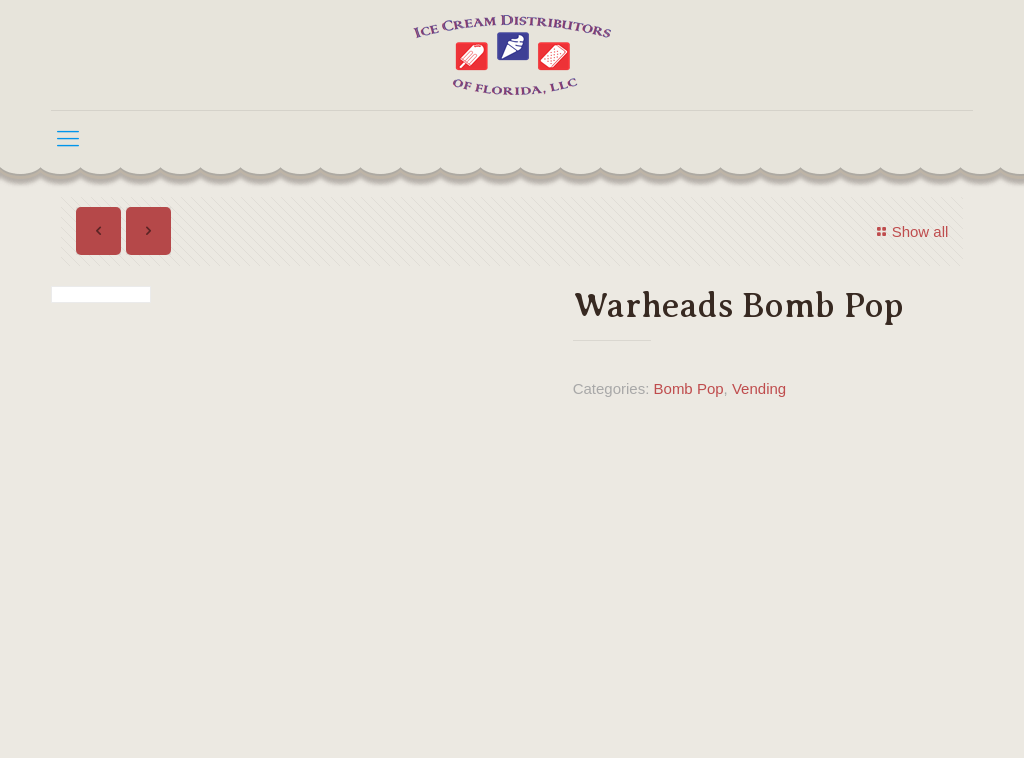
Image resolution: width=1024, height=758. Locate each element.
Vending (759, 388)
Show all (910, 231)
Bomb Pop (689, 388)
